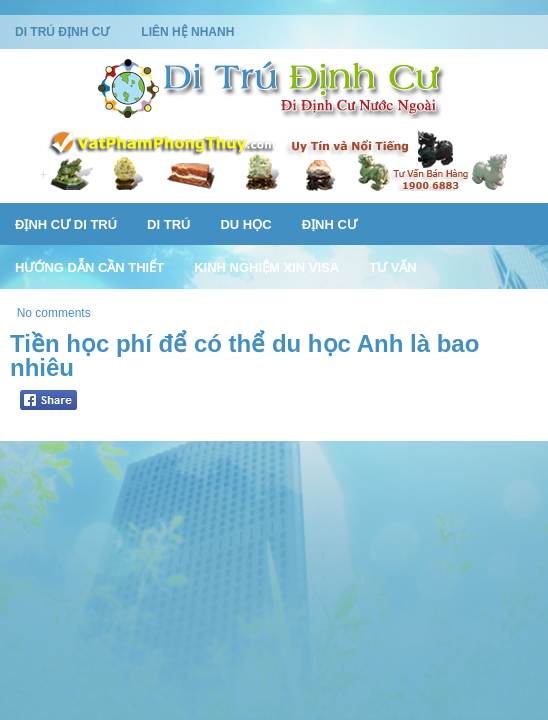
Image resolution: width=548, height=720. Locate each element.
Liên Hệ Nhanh (187, 32)
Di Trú (168, 224)
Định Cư (329, 224)
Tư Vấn (393, 267)
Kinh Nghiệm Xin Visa (266, 267)
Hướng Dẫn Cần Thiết (89, 267)
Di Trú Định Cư (62, 32)
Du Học (245, 224)
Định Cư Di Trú (66, 224)
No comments (54, 313)
